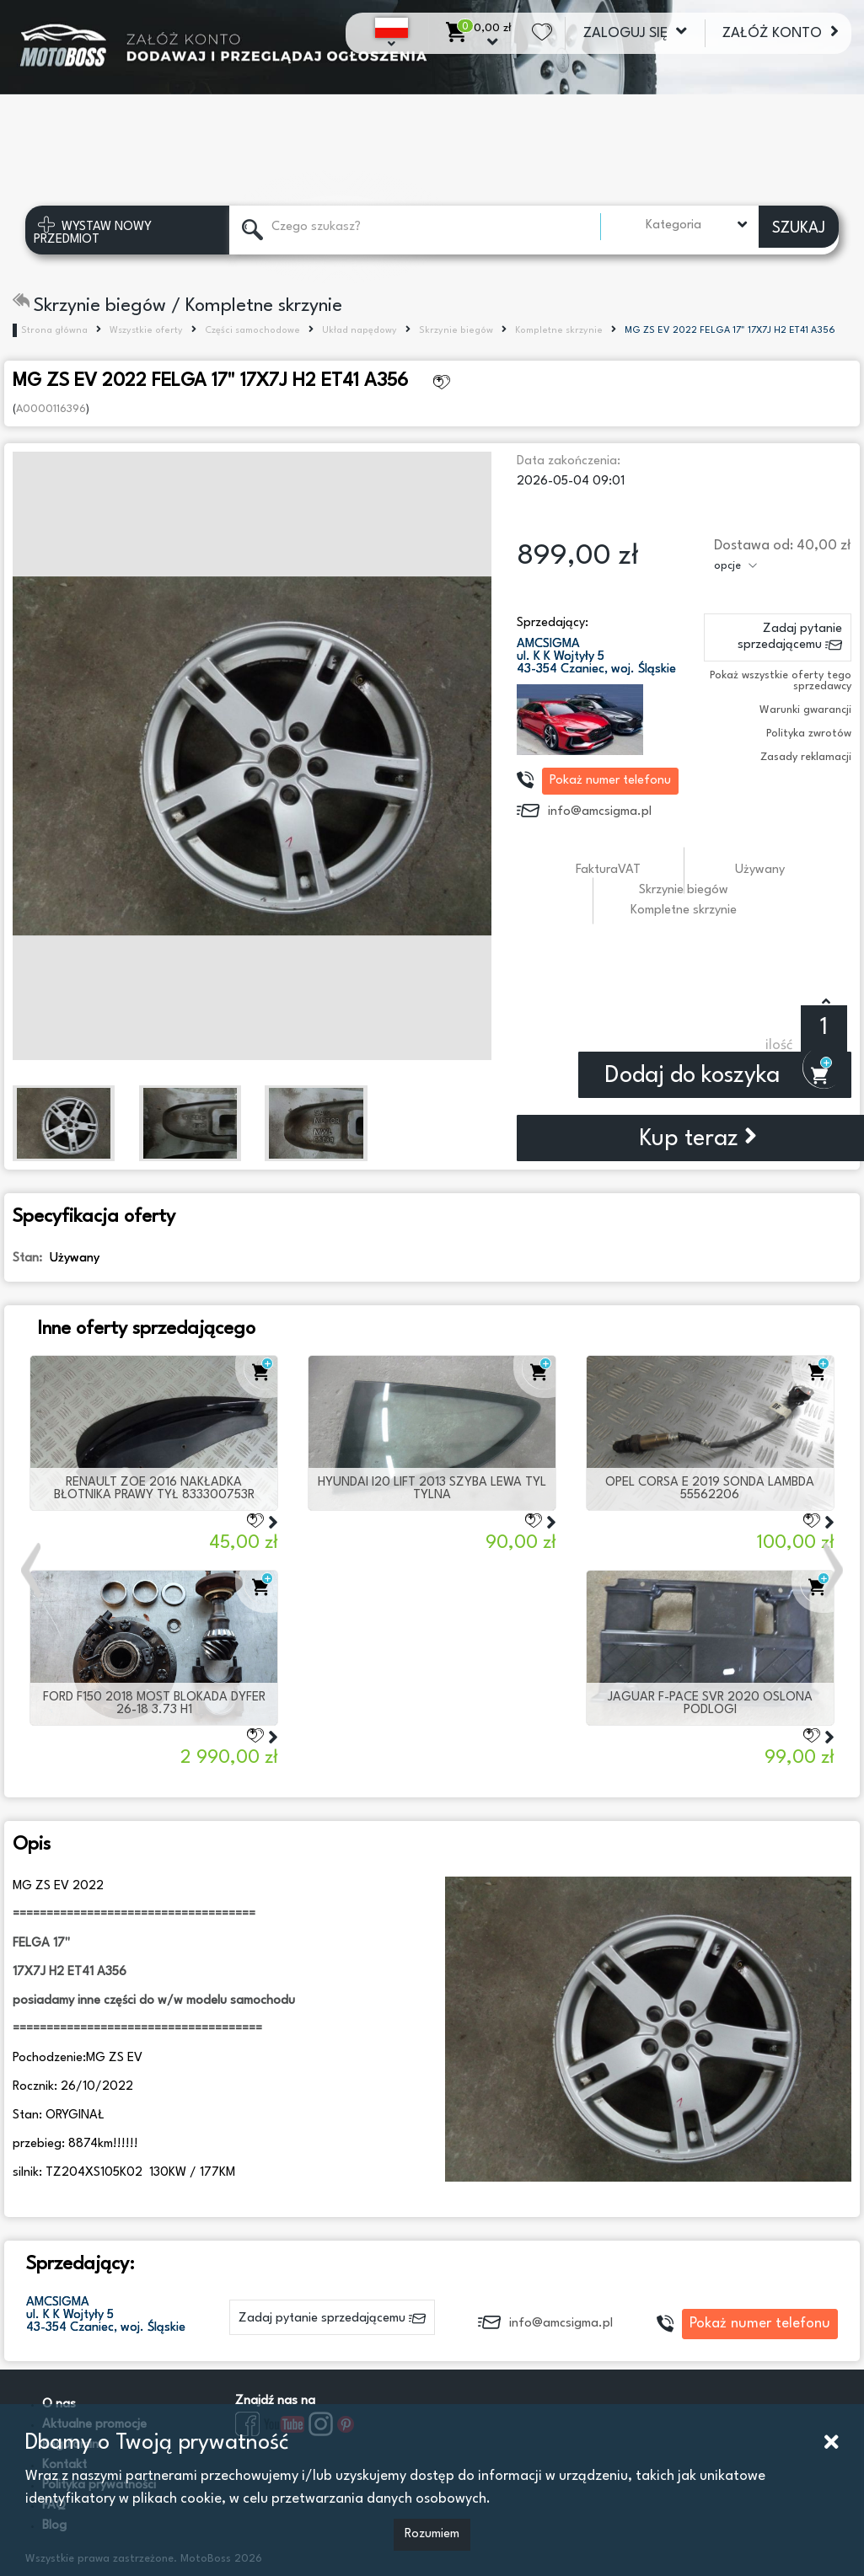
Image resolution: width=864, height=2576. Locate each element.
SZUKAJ (798, 228)
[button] (33, 1570)
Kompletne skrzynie (559, 330)
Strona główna (54, 330)
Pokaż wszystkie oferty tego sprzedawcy (780, 681)
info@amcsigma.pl (600, 812)
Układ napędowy (359, 330)
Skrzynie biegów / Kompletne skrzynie (177, 306)
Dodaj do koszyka (716, 1076)
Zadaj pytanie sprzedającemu (790, 639)
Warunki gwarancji (805, 709)
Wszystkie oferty (146, 330)
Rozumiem (432, 2534)
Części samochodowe (252, 330)
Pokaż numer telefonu (610, 780)
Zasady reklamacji (805, 757)
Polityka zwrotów (808, 733)
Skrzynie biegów (456, 330)
